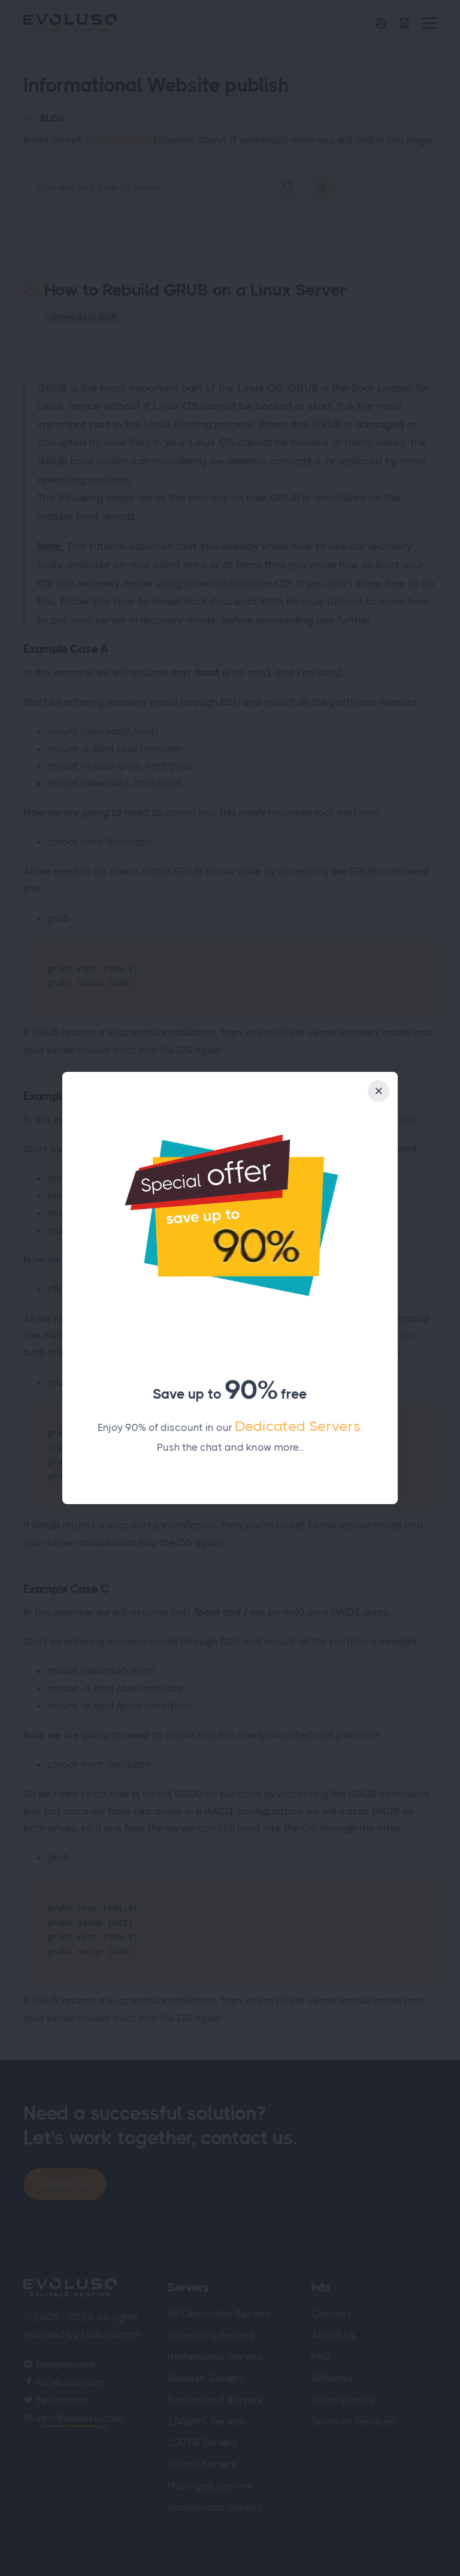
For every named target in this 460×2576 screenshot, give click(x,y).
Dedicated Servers (298, 1426)
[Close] (378, 1091)
